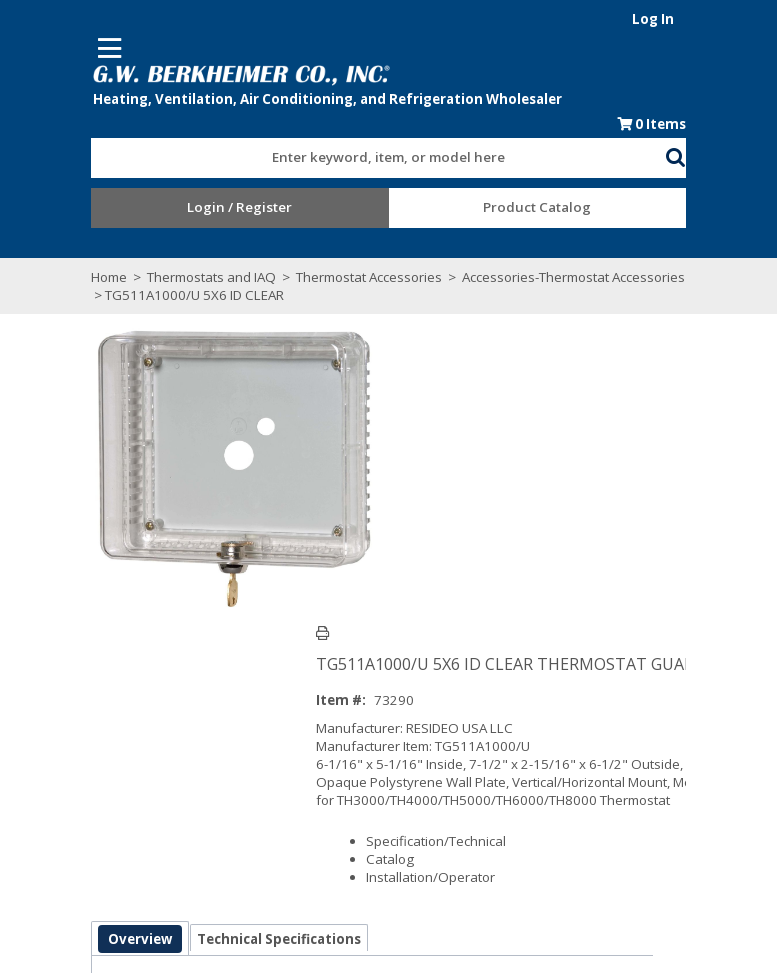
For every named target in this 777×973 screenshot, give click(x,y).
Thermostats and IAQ (135, 282)
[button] (753, 159)
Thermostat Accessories (293, 282)
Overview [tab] (64, 658)
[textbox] (369, 163)
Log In (730, 19)
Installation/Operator (463, 591)
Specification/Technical (469, 555)
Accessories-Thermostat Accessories (497, 282)
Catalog (423, 573)
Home (33, 282)
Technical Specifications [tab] (203, 658)
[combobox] (379, 158)
